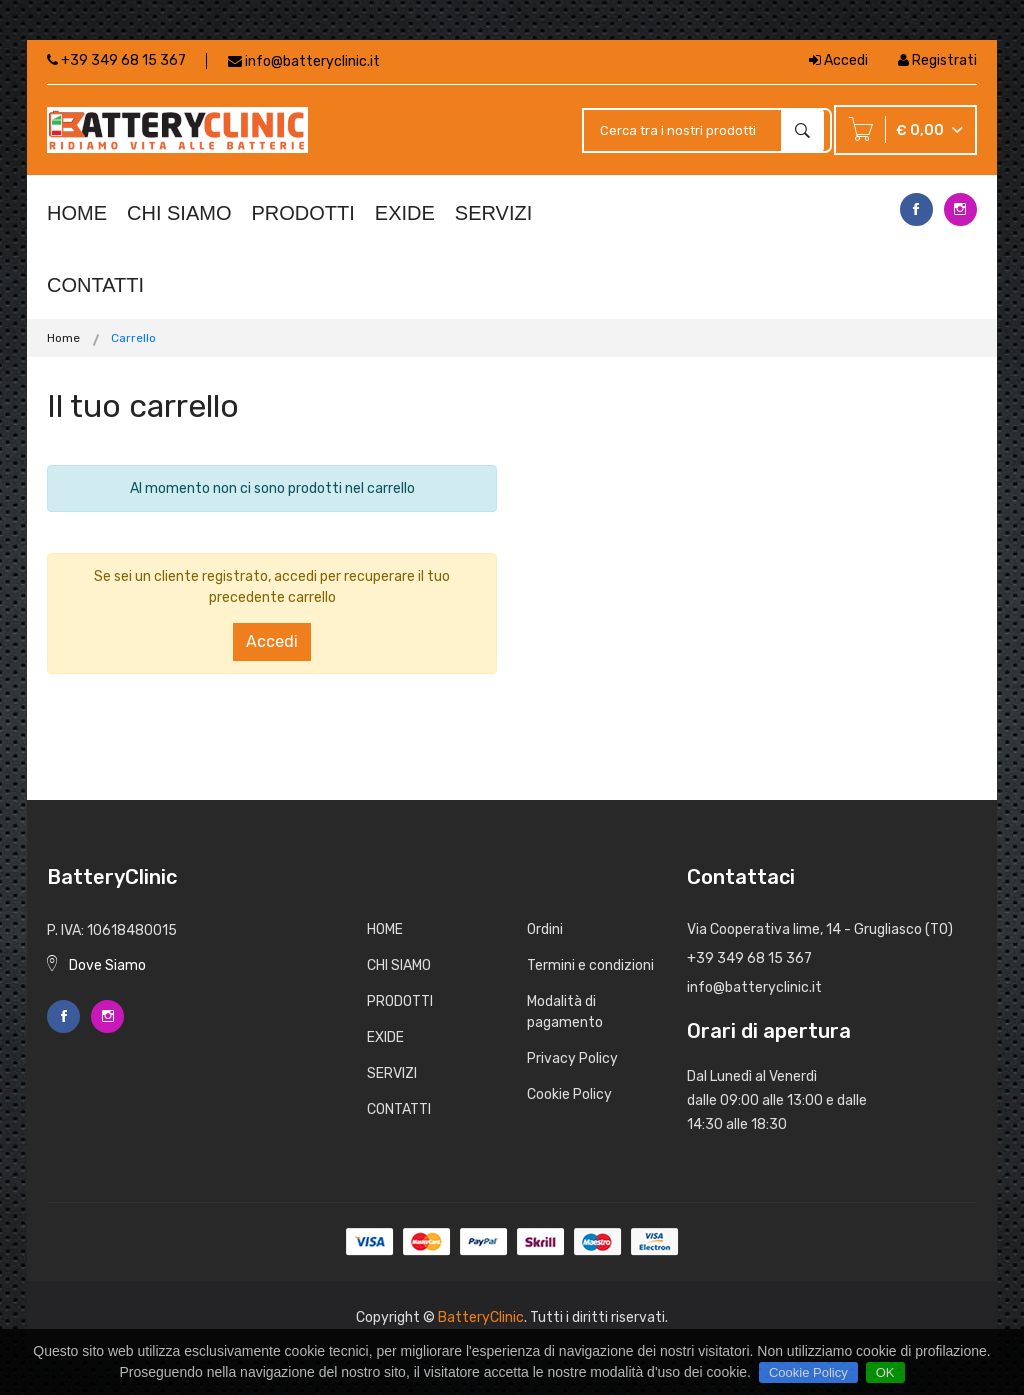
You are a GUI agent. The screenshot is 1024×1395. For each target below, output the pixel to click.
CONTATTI (95, 285)
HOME (77, 213)
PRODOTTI (302, 213)
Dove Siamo (96, 965)
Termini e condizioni (590, 965)
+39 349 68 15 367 (116, 60)
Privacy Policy (572, 1058)
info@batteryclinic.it (312, 61)
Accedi (838, 60)
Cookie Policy (569, 1094)
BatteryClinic (481, 1317)
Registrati (937, 60)
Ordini (545, 929)
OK (885, 1372)
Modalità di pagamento (565, 1012)
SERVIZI (493, 213)
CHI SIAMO (179, 213)
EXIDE (405, 213)
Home (63, 338)
